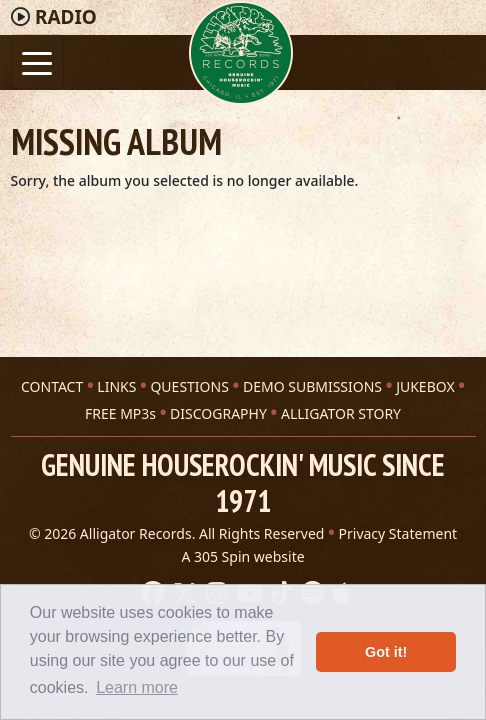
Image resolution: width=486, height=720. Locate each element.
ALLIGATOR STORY (341, 413)
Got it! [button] (386, 652)
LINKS (116, 386)
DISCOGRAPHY (218, 413)
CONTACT (52, 386)
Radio (66, 17)
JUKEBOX (425, 386)
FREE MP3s (120, 413)
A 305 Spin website (242, 556)
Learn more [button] (137, 687)
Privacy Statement (398, 533)
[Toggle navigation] (37, 61)
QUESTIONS (189, 386)
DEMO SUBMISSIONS (312, 386)
